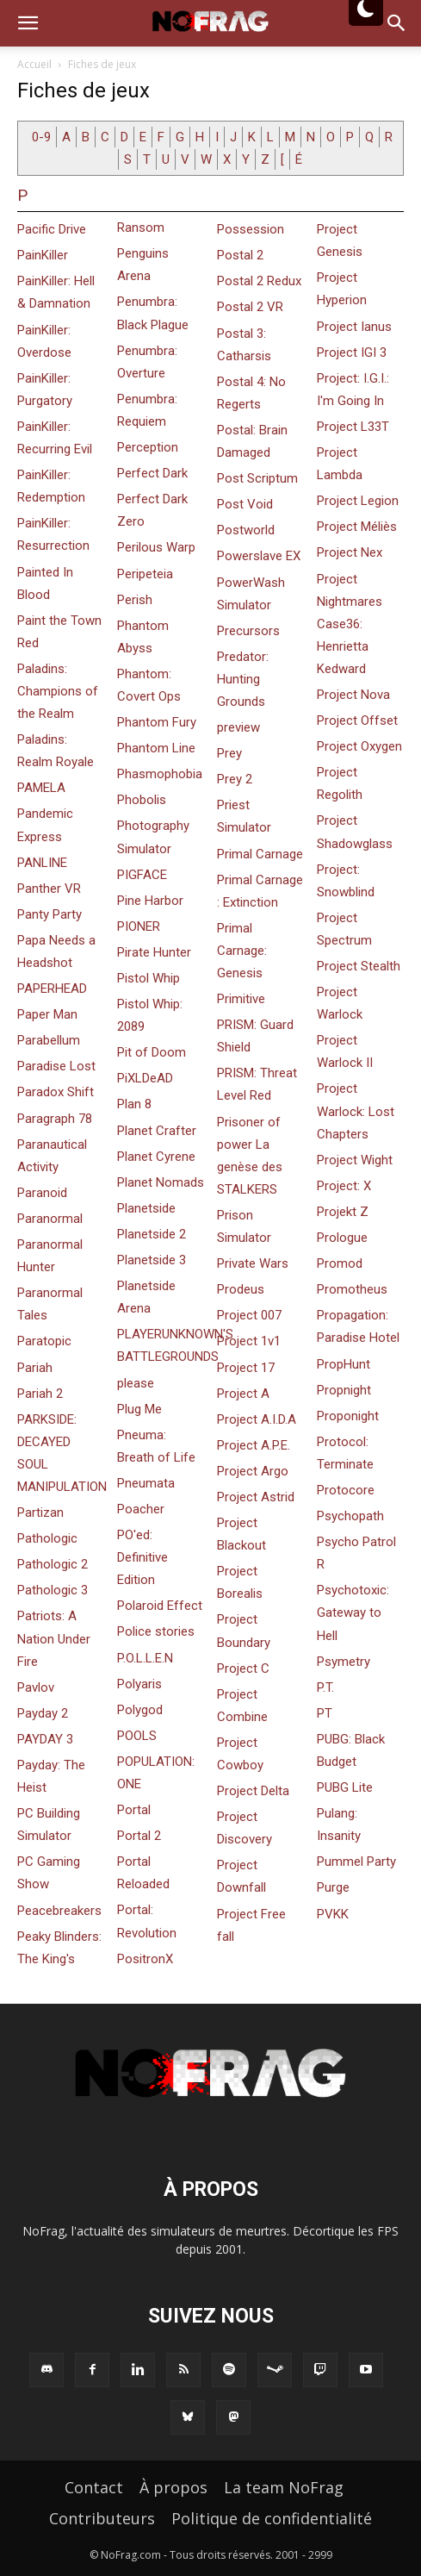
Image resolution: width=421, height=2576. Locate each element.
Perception (147, 447)
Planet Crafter (156, 1130)
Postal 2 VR (250, 307)
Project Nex (349, 552)
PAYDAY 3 (45, 1739)
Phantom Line (156, 748)
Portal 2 (139, 1835)
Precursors (248, 631)
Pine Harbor (150, 900)
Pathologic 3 (52, 1590)
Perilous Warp (156, 547)
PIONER (138, 926)
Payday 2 (42, 1713)
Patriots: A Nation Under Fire (53, 1638)
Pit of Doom (151, 1052)
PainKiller (42, 255)
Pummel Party (356, 1861)
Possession (250, 229)
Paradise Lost (56, 1066)
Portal (134, 1810)
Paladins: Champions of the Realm (57, 691)
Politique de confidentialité (271, 2518)
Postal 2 (240, 255)
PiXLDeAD (145, 1078)
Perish (134, 600)
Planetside (146, 1208)
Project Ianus (354, 326)
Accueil (34, 64)
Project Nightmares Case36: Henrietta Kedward (349, 624)
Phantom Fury (156, 722)
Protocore (346, 1490)
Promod (339, 1263)
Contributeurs (102, 2518)
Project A (243, 1393)
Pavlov (35, 1687)
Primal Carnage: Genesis (242, 950)
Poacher (140, 1509)
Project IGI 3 (352, 352)
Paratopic (44, 1341)
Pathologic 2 (52, 1564)
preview (238, 727)
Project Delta (253, 1791)
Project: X (344, 1186)
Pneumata (146, 1483)
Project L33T (353, 426)
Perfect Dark (152, 473)
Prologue (342, 1237)
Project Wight (355, 1160)
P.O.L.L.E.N (145, 1658)
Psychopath (350, 1516)
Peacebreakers (59, 1910)
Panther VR (49, 888)
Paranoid (42, 1193)
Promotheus (352, 1289)
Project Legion (358, 500)
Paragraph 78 (54, 1118)
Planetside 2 (151, 1234)
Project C (243, 1668)
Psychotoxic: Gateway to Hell (353, 1612)
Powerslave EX (258, 556)
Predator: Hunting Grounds (243, 679)
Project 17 (246, 1367)
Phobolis (141, 800)
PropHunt (343, 1364)
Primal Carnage (260, 854)
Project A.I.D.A (256, 1419)
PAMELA (41, 787)
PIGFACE (142, 875)
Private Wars (252, 1263)
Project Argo (252, 1471)
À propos (173, 2487)
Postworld (246, 530)
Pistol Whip (148, 978)
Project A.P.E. (253, 1445)
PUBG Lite (345, 1787)
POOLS (137, 1735)
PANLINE (42, 862)
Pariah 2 (40, 1393)
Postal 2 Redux (259, 281)
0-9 (41, 137)
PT (324, 1713)
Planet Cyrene (156, 1156)
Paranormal (50, 1218)
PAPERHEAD (52, 988)
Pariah (35, 1367)
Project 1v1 (249, 1341)
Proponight (348, 1416)
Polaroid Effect (159, 1605)
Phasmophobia (159, 774)
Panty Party (49, 914)
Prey (229, 753)
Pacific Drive (51, 229)
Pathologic (47, 1538)
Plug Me (139, 1409)
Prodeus (240, 1289)
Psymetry (343, 1661)
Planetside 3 (151, 1260)
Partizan (40, 1512)
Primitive (241, 999)
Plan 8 (134, 1104)
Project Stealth (358, 966)
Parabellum (48, 1040)
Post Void (245, 504)
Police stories (156, 1631)
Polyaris (139, 1684)
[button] (27, 23)
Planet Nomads (160, 1182)
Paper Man (47, 1014)
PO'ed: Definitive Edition (142, 1557)
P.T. (325, 1687)
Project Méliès (357, 526)
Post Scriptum (257, 478)
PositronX (145, 1959)
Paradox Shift (55, 1092)
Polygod (140, 1710)
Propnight (344, 1390)
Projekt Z (342, 1211)
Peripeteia (145, 574)
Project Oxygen (359, 746)
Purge (333, 1887)
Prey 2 (234, 779)
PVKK (333, 1914)
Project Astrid (255, 1497)
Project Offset (357, 720)
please (135, 1383)
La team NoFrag (284, 2487)
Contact (94, 2487)
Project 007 (249, 1315)
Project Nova (353, 694)
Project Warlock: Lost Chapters (355, 1111)
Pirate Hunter (154, 952)
